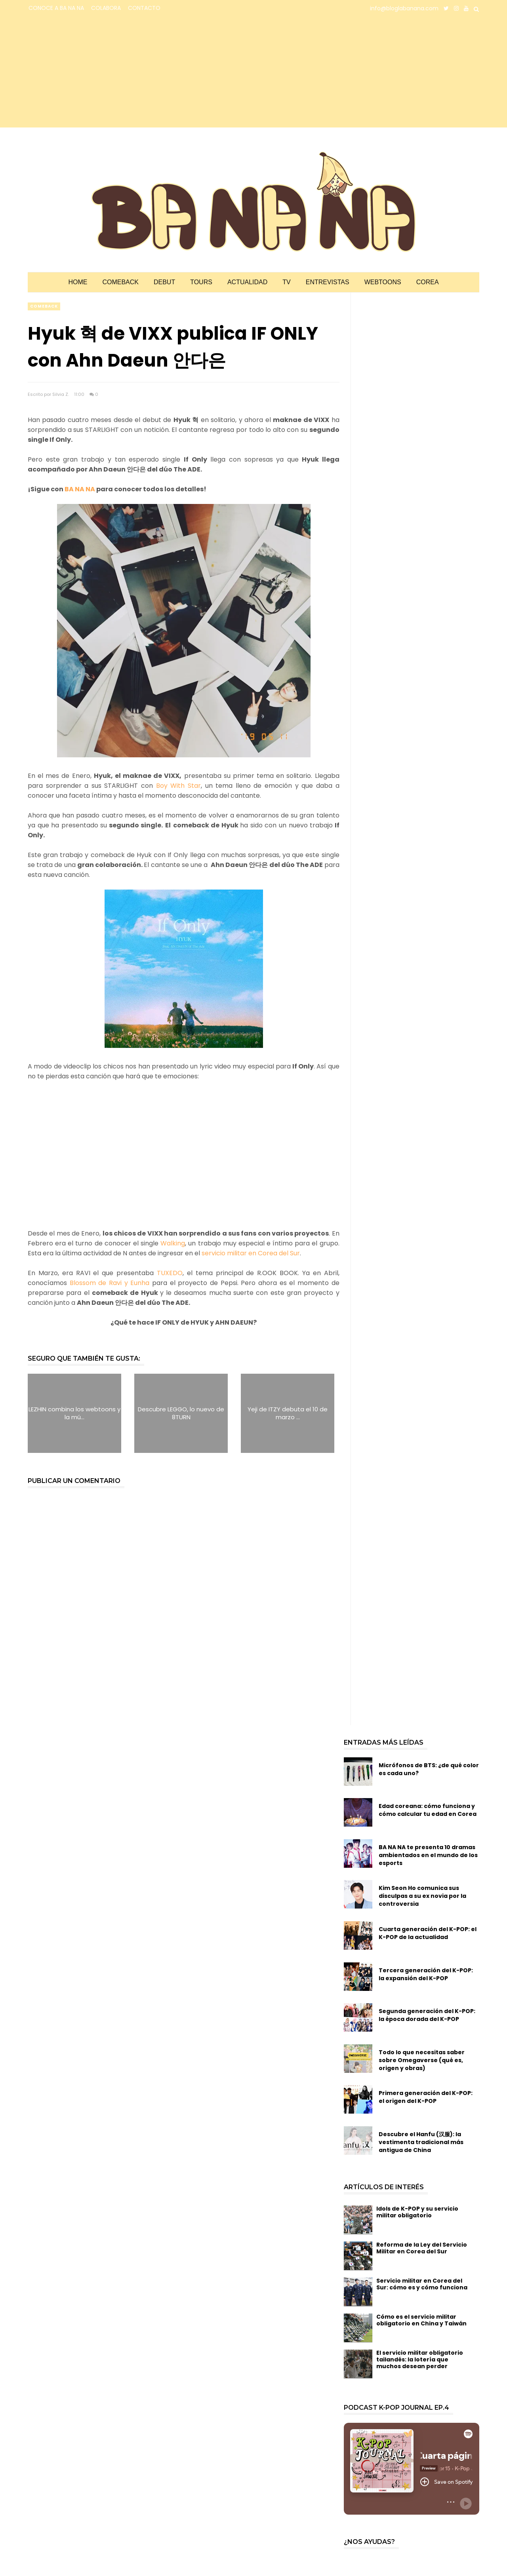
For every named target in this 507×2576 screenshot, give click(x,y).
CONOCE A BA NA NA (56, 8)
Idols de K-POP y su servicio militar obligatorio (417, 2212)
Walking (172, 1243)
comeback (44, 306)
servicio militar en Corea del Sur (251, 1253)
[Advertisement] (97, 72)
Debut (164, 282)
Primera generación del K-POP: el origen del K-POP (426, 2097)
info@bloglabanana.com (404, 8)
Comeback (120, 282)
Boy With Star (178, 785)
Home (77, 282)
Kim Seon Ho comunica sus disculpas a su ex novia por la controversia (422, 1896)
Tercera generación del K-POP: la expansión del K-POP (426, 1974)
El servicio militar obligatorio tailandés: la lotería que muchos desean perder (419, 2359)
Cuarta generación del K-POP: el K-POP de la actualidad (428, 1933)
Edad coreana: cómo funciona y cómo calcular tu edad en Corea (428, 1810)
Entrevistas (327, 282)
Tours (201, 282)
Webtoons (382, 282)
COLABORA (106, 8)
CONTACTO (144, 8)
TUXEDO (170, 1273)
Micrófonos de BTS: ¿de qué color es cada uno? (429, 1769)
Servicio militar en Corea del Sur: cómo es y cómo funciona (421, 2284)
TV (286, 282)
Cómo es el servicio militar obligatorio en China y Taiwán (421, 2320)
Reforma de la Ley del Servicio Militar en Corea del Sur (421, 2248)
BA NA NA (80, 489)
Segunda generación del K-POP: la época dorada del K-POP (427, 2015)
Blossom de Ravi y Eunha (110, 1282)
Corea (427, 282)
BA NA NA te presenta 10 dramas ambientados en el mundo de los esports (428, 1855)
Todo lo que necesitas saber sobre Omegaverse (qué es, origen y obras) (422, 2060)
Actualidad (247, 282)
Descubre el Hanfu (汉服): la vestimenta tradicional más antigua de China (421, 2142)
